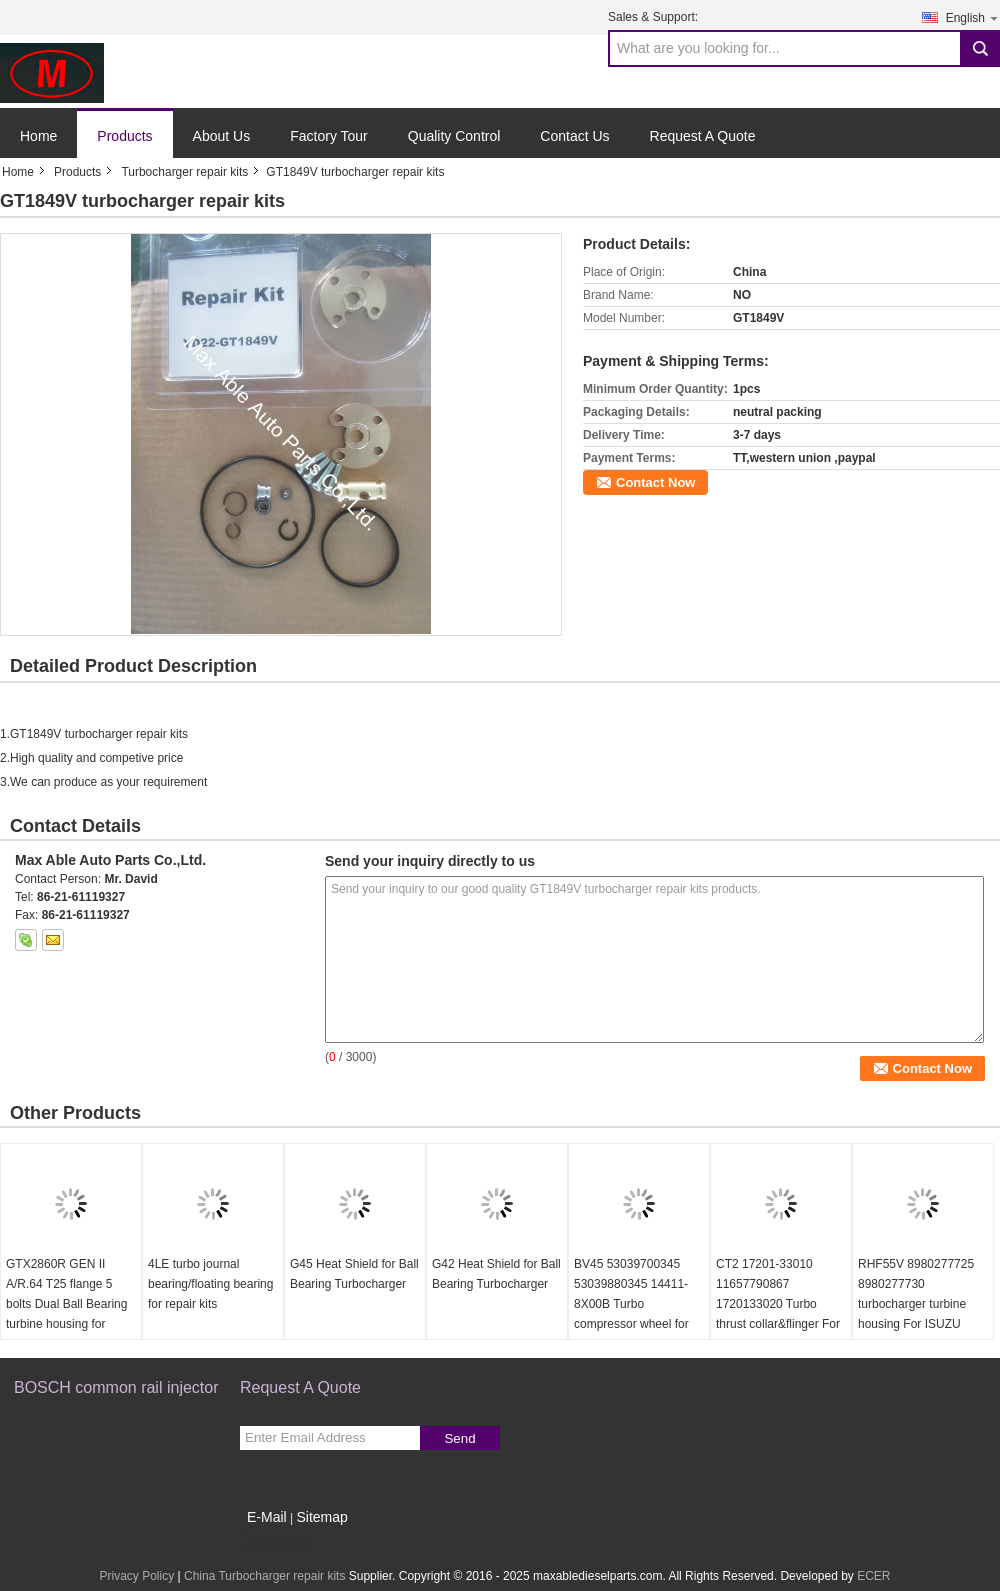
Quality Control (454, 136)
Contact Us (574, 136)
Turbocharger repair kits (184, 172)
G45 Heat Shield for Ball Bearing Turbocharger (354, 1274)
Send (459, 1438)
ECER (873, 1576)
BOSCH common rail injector (116, 1387)
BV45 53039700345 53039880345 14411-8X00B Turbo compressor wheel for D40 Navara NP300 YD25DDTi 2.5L (631, 1314)
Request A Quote (703, 136)
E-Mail (267, 1517)
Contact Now (655, 482)
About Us (222, 136)
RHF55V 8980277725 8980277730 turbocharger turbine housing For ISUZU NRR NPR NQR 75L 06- (922, 1304)
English (973, 17)
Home (38, 136)
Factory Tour (329, 136)
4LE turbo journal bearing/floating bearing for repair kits (210, 1284)
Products (124, 136)
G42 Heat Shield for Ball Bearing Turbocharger (496, 1274)
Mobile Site (275, 1542)
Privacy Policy (136, 1576)
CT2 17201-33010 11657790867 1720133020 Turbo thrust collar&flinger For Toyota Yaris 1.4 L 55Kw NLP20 (780, 1314)
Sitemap (321, 1517)
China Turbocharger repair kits (264, 1576)
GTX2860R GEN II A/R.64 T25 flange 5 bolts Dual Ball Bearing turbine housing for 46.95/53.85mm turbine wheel (67, 1314)
